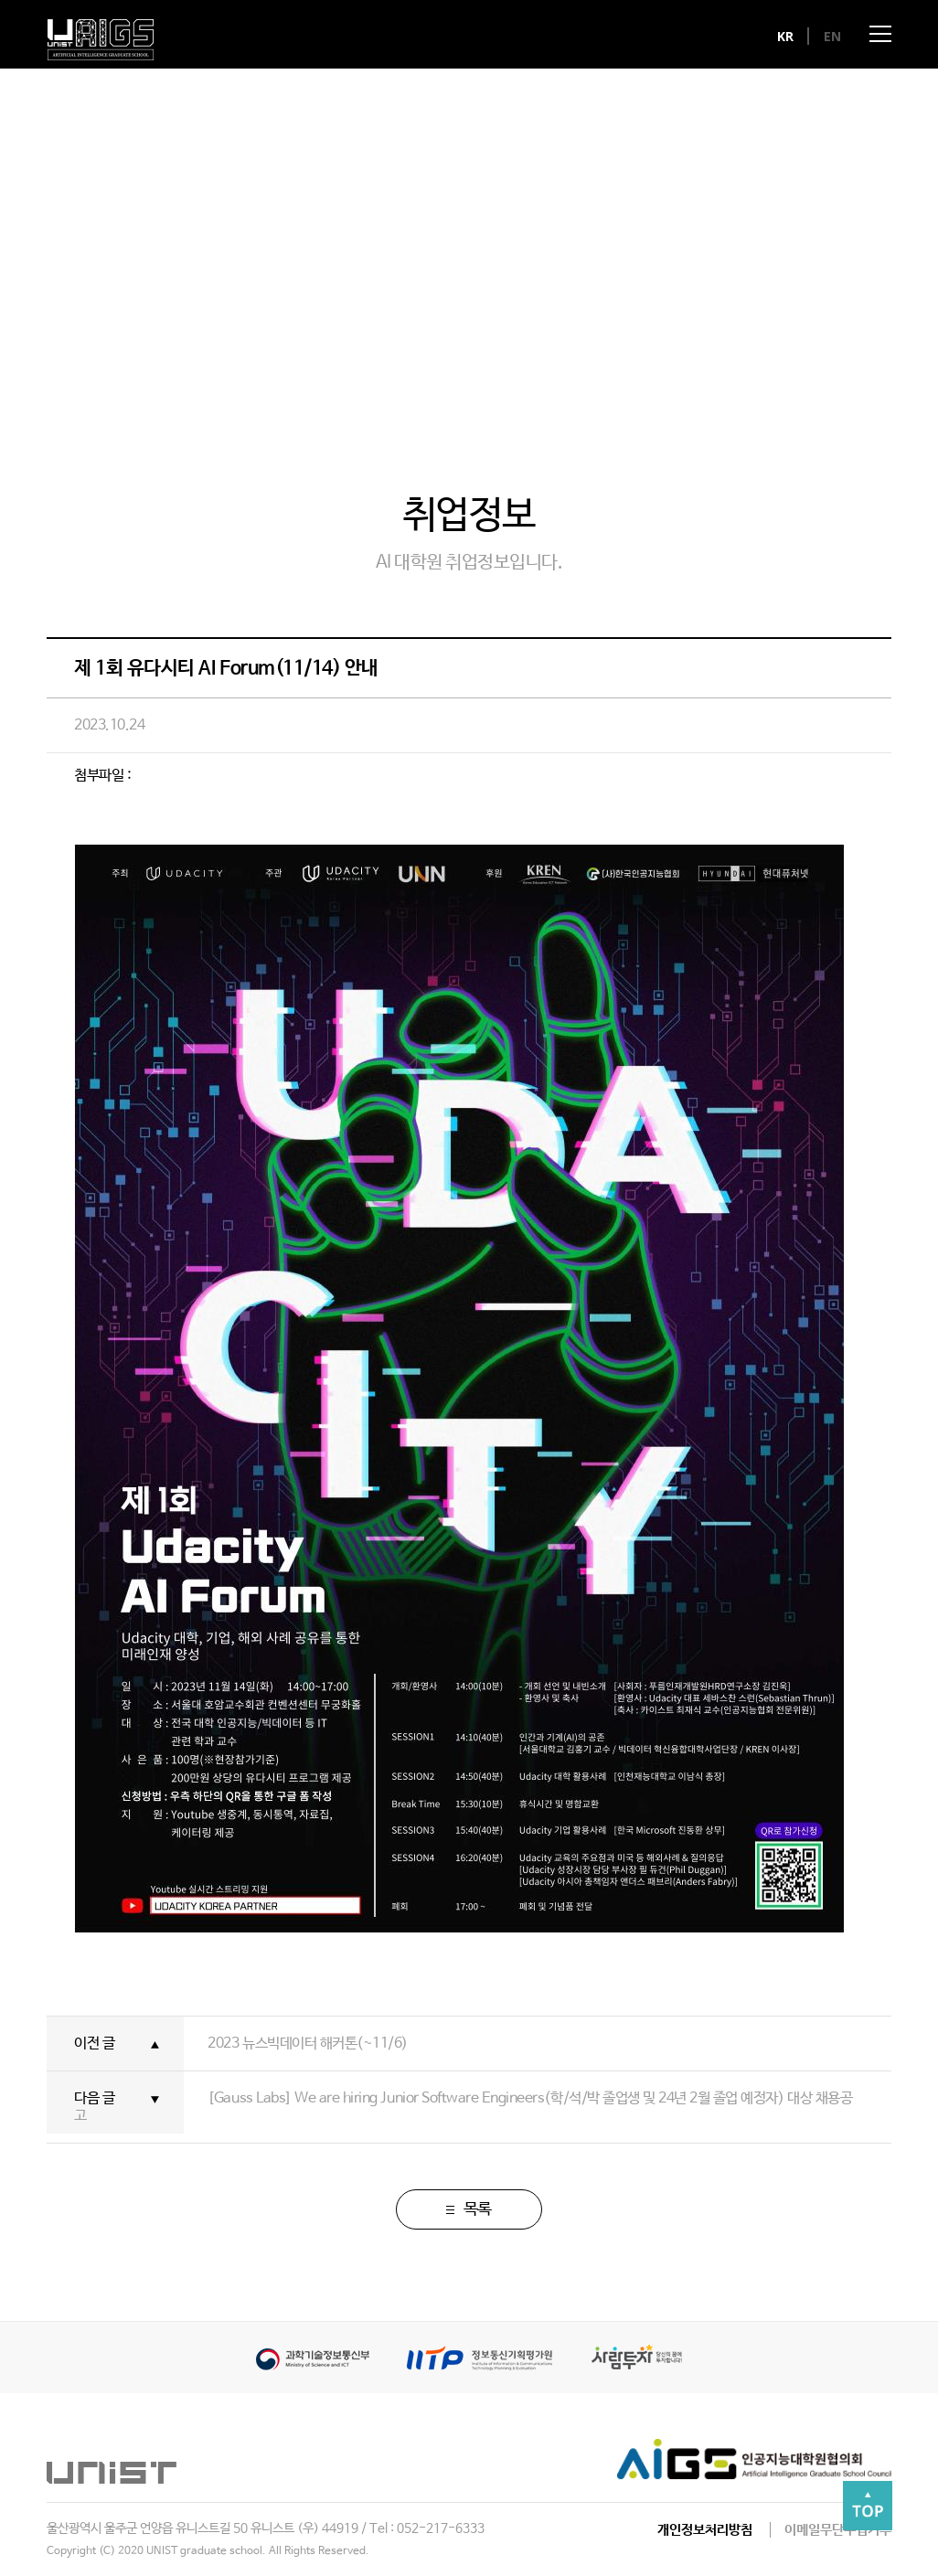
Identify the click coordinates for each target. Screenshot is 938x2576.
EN (833, 36)
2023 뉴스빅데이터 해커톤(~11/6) (307, 2043)
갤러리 (469, 372)
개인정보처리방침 (704, 2530)
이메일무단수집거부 (837, 2530)
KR (785, 36)
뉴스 (272, 372)
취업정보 (666, 372)
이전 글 (94, 2043)
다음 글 (94, 2098)
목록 (469, 2209)
